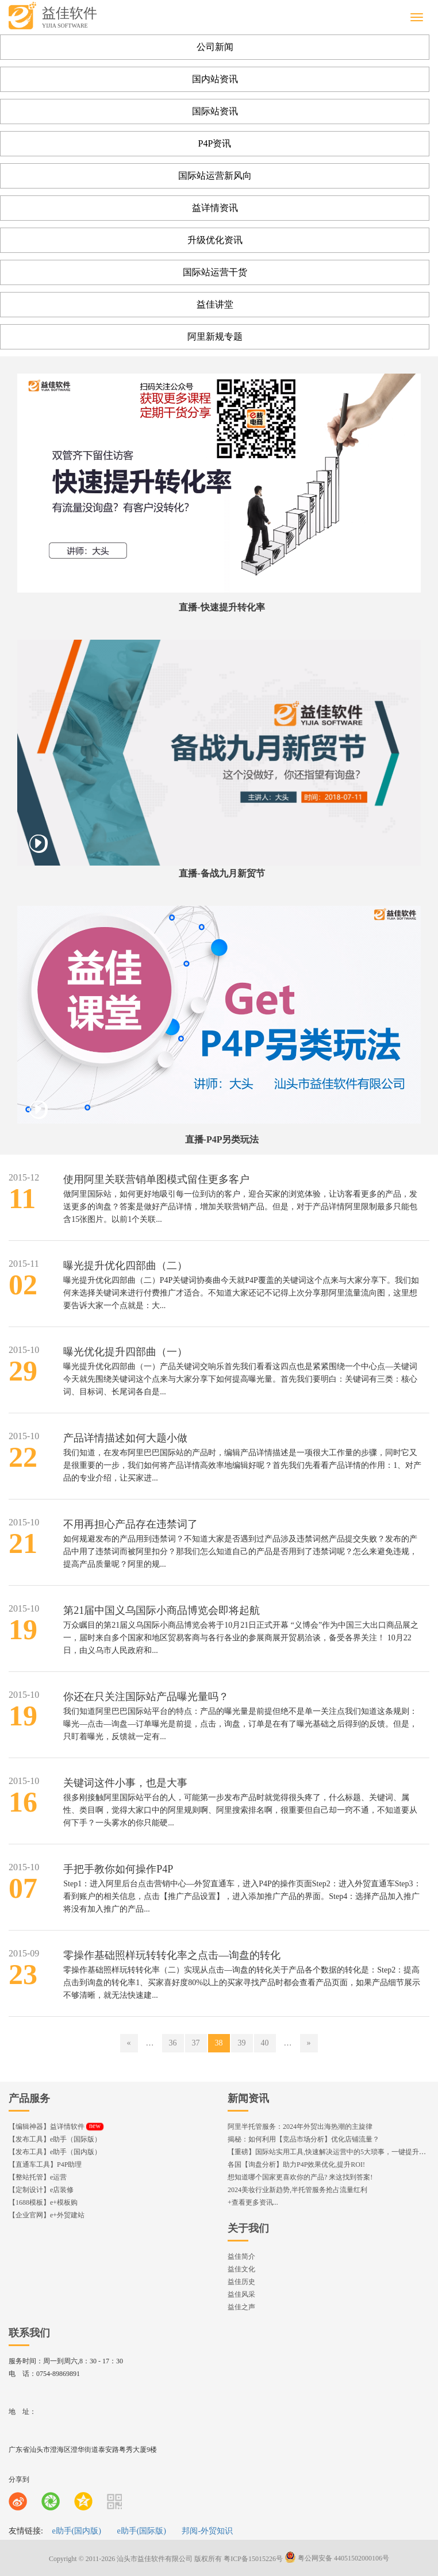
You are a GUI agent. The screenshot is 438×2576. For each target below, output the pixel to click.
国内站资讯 (215, 79)
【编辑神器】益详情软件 (56, 2127)
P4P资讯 (215, 143)
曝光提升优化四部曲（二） (125, 1265)
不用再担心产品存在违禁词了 (130, 1524)
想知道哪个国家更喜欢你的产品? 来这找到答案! (300, 2177)
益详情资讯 (215, 208)
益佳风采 (241, 2294)
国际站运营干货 (215, 272)
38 (219, 2043)
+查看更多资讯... (253, 2202)
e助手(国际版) (141, 2531)
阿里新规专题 (215, 336)
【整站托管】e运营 (38, 2177)
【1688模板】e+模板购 (43, 2202)
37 (196, 2043)
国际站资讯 (215, 111)
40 (265, 2043)
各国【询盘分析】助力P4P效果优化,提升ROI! (296, 2164)
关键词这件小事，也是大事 (125, 1783)
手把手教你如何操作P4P (118, 1869)
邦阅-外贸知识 (207, 2531)
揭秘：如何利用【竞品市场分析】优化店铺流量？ (303, 2139)
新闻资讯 (248, 2098)
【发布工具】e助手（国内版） (55, 2152)
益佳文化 (241, 2269)
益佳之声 (241, 2307)
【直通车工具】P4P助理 (45, 2164)
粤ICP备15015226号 (253, 2558)
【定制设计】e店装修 (41, 2190)
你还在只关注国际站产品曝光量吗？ (146, 1696)
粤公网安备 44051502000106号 (337, 2558)
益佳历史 (241, 2282)
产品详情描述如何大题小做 (125, 1438)
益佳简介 (241, 2256)
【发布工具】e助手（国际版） (55, 2139)
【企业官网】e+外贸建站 (46, 2215)
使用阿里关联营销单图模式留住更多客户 (156, 1179)
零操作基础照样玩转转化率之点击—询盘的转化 (172, 1955)
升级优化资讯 (215, 240)
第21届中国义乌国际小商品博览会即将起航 (161, 1610)
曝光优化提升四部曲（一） (125, 1352)
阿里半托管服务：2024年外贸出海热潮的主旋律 (300, 2127)
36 (173, 2043)
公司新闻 (215, 47)
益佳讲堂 (215, 304)
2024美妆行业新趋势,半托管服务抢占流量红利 (297, 2190)
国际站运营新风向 (215, 175)
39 (242, 2043)
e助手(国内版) (76, 2531)
